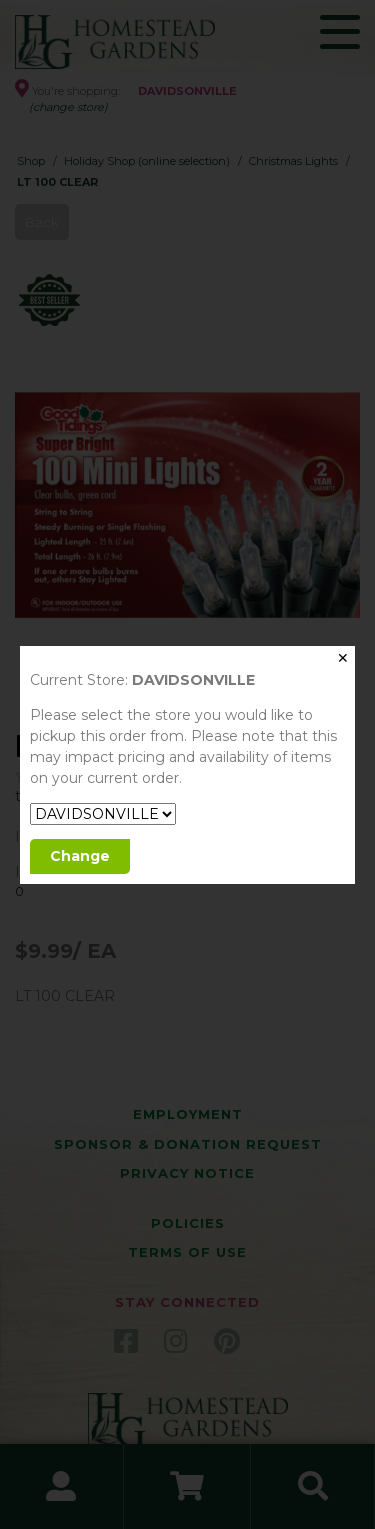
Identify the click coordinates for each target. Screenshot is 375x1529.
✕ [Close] (343, 658)
